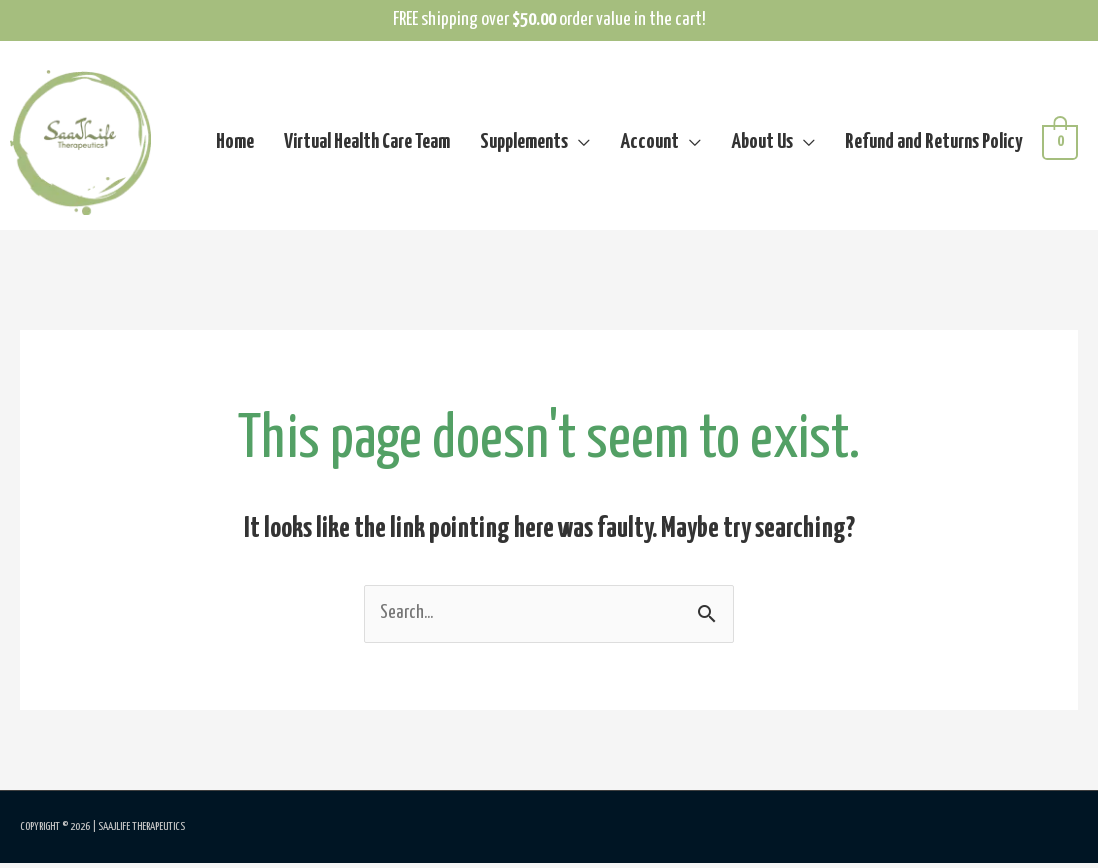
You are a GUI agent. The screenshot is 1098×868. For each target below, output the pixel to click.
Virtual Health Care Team (367, 145)
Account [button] (649, 145)
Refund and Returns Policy (933, 145)
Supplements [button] (524, 145)
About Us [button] (762, 145)
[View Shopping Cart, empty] (1060, 144)
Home (235, 145)
